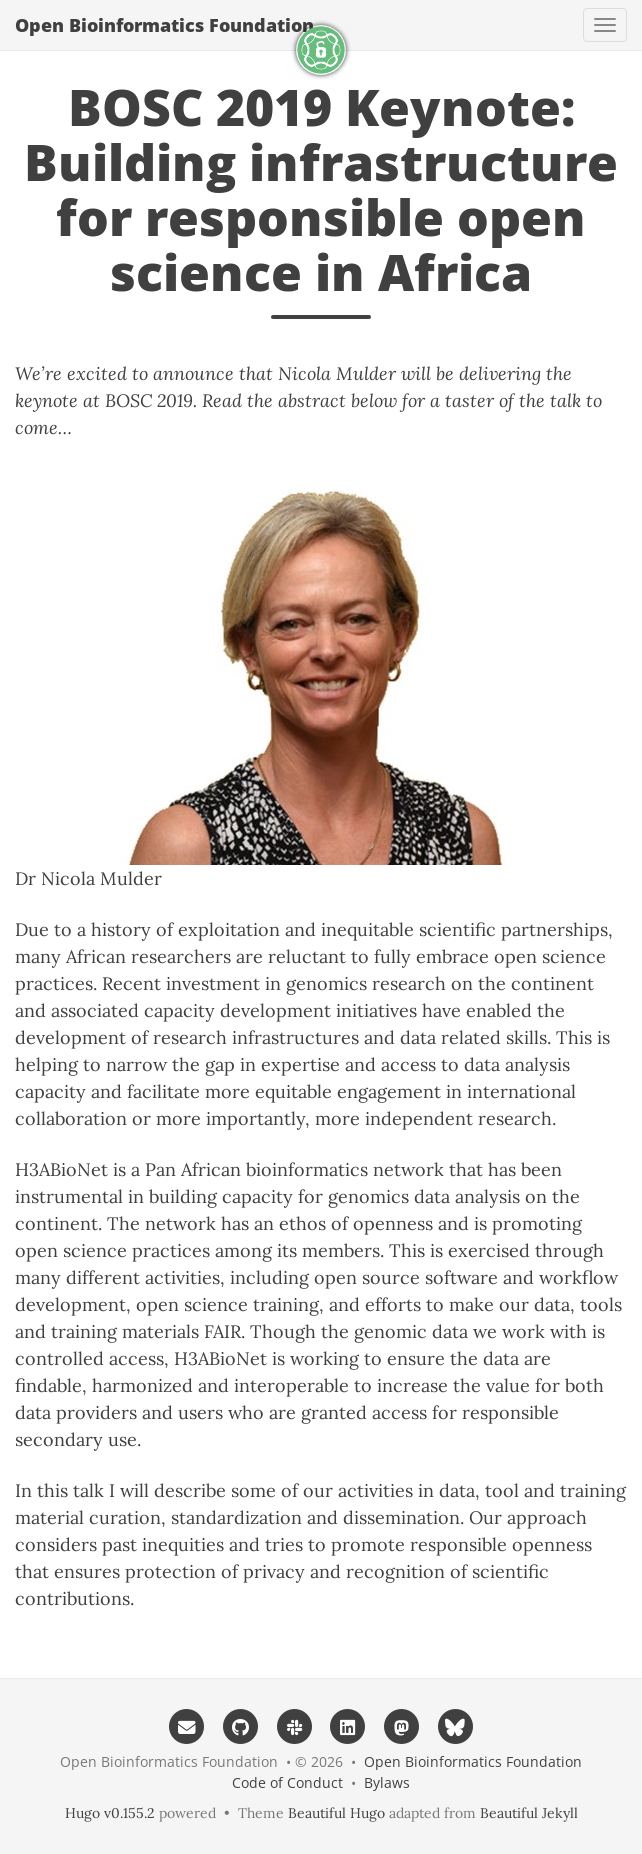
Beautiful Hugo (336, 1813)
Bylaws (387, 1782)
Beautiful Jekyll (529, 1813)
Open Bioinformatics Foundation (164, 25)
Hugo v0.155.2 (110, 1813)
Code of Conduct (287, 1782)
